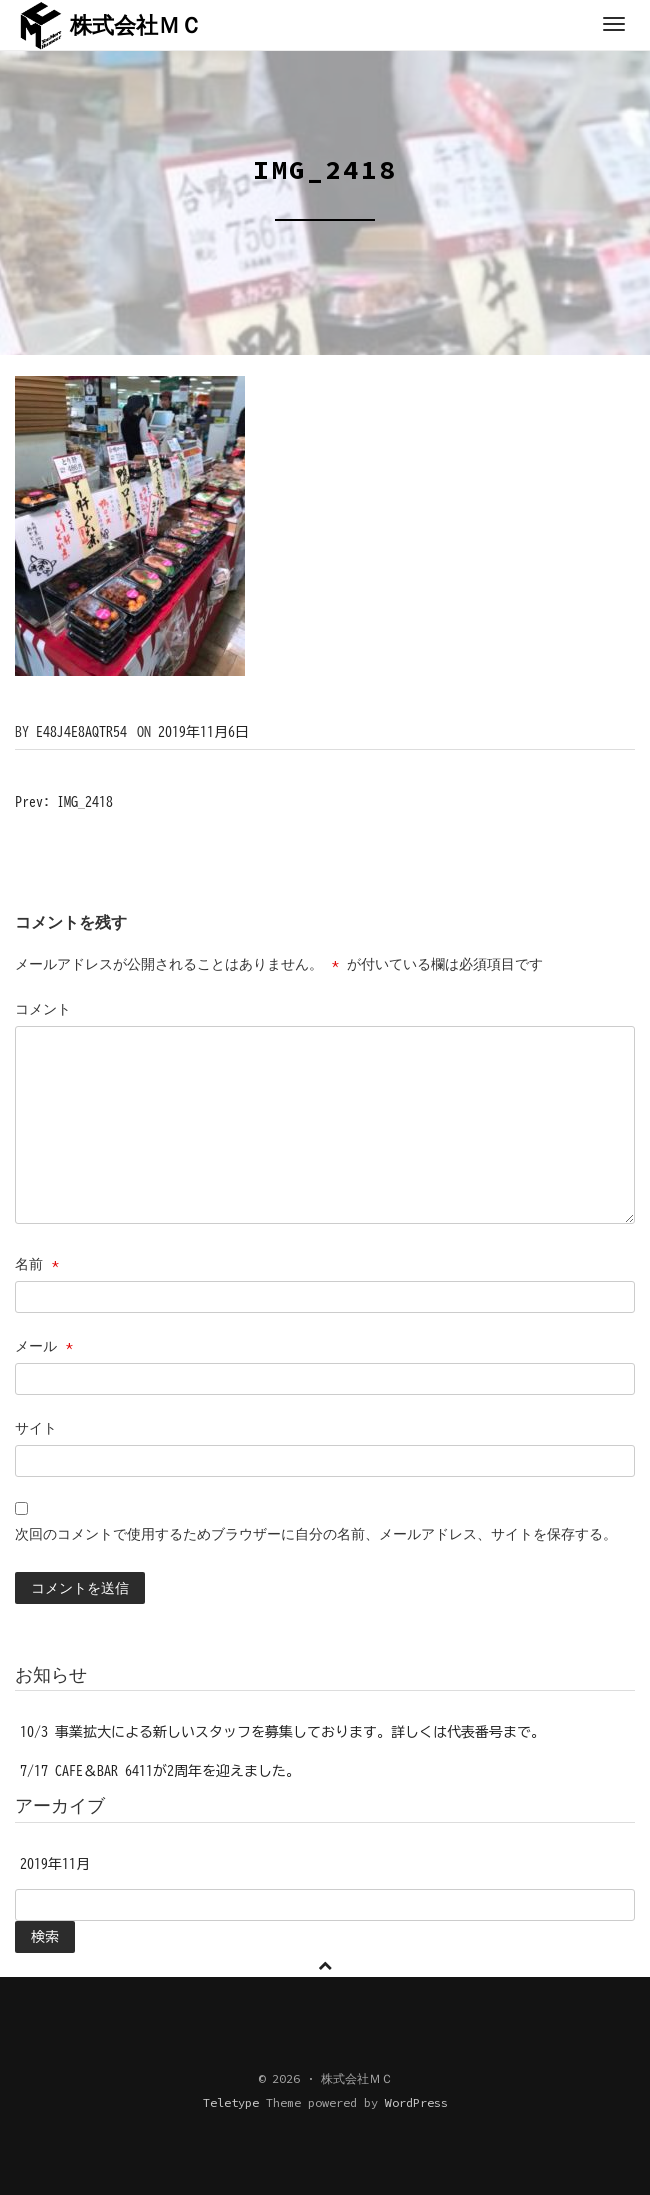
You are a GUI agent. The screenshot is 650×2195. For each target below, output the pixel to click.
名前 (37, 1264)
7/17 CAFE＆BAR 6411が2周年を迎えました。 (160, 1771)
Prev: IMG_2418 (64, 802)
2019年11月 (55, 1864)
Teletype (231, 2102)
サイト (36, 1428)
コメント (43, 1009)
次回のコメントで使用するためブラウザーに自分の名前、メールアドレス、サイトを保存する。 (316, 1534)
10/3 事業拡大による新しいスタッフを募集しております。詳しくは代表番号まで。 (282, 1732)
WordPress (416, 2102)
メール (44, 1346)
